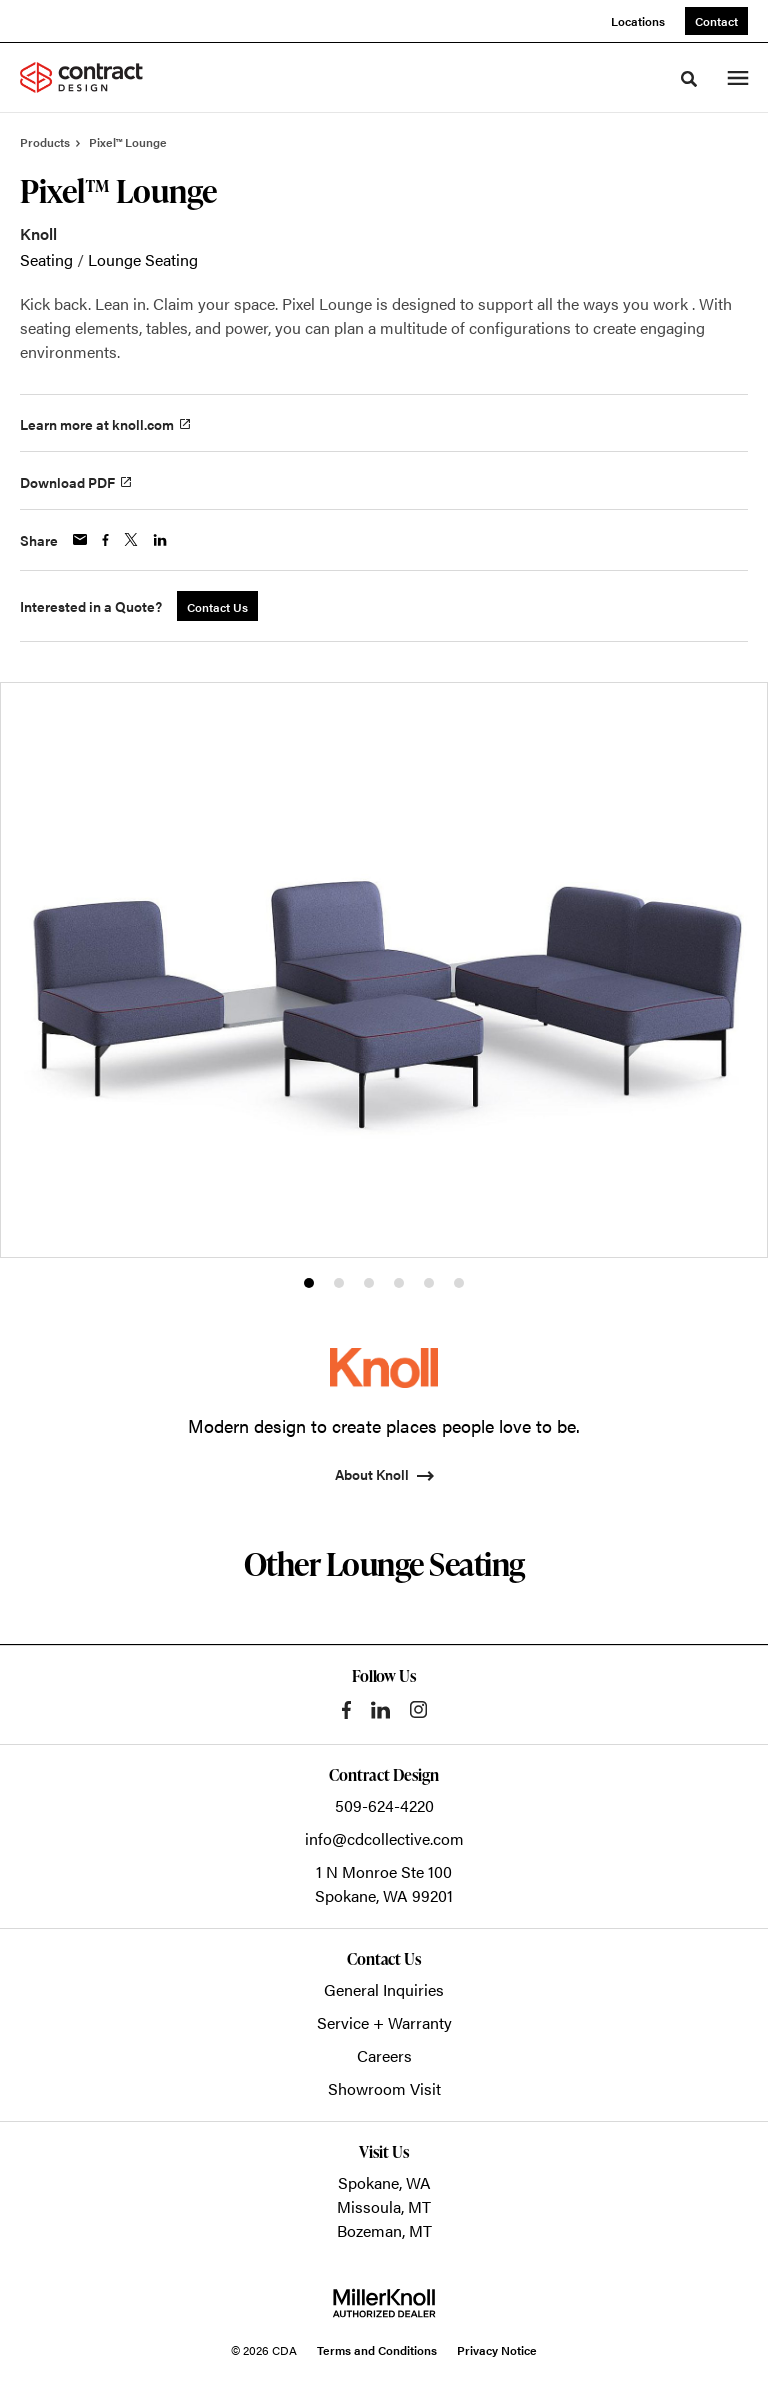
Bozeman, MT (384, 2230)
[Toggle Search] (689, 79)
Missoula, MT (384, 2206)
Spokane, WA (384, 2182)
